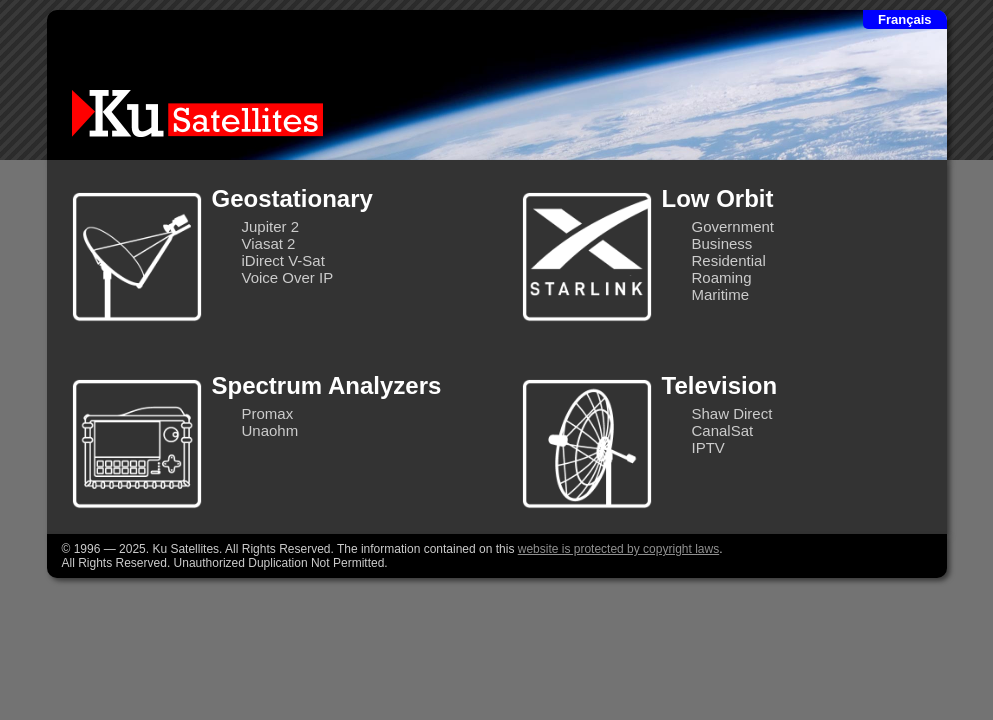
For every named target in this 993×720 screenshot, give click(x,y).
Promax (268, 413)
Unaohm (270, 430)
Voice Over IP (288, 277)
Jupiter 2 (271, 226)
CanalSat (723, 430)
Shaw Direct (732, 413)
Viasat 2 (269, 243)
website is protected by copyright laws (618, 549)
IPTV (708, 447)
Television (720, 385)
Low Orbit (718, 198)
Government (733, 226)
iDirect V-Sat (283, 260)
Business (722, 243)
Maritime (721, 294)
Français (904, 19)
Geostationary (292, 198)
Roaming (722, 277)
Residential (729, 260)
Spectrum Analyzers (327, 385)
